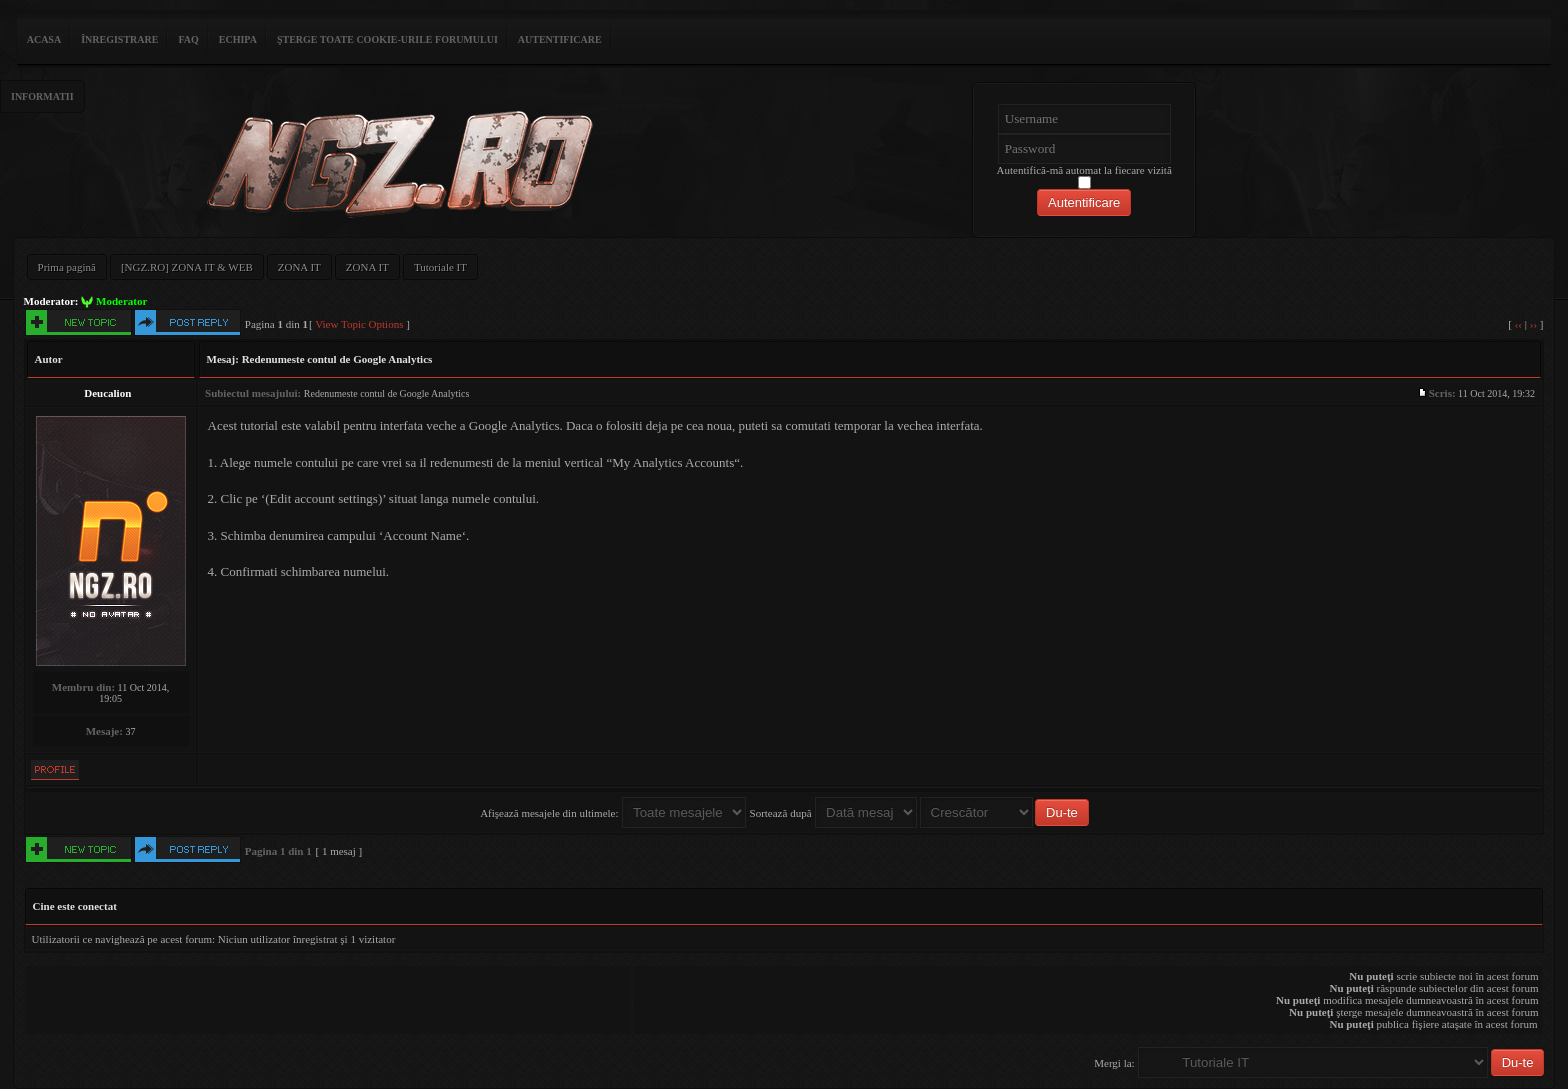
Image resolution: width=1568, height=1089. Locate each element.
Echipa (238, 39)
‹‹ (1518, 324)
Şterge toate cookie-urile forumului (387, 39)
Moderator (121, 301)
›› (1533, 324)
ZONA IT (299, 267)
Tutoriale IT (440, 267)
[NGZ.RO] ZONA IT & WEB (187, 267)
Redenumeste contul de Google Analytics (337, 359)
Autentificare (560, 39)
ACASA (44, 39)
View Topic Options (359, 324)
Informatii (42, 96)
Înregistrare (119, 39)
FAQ (188, 39)
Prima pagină (67, 267)
